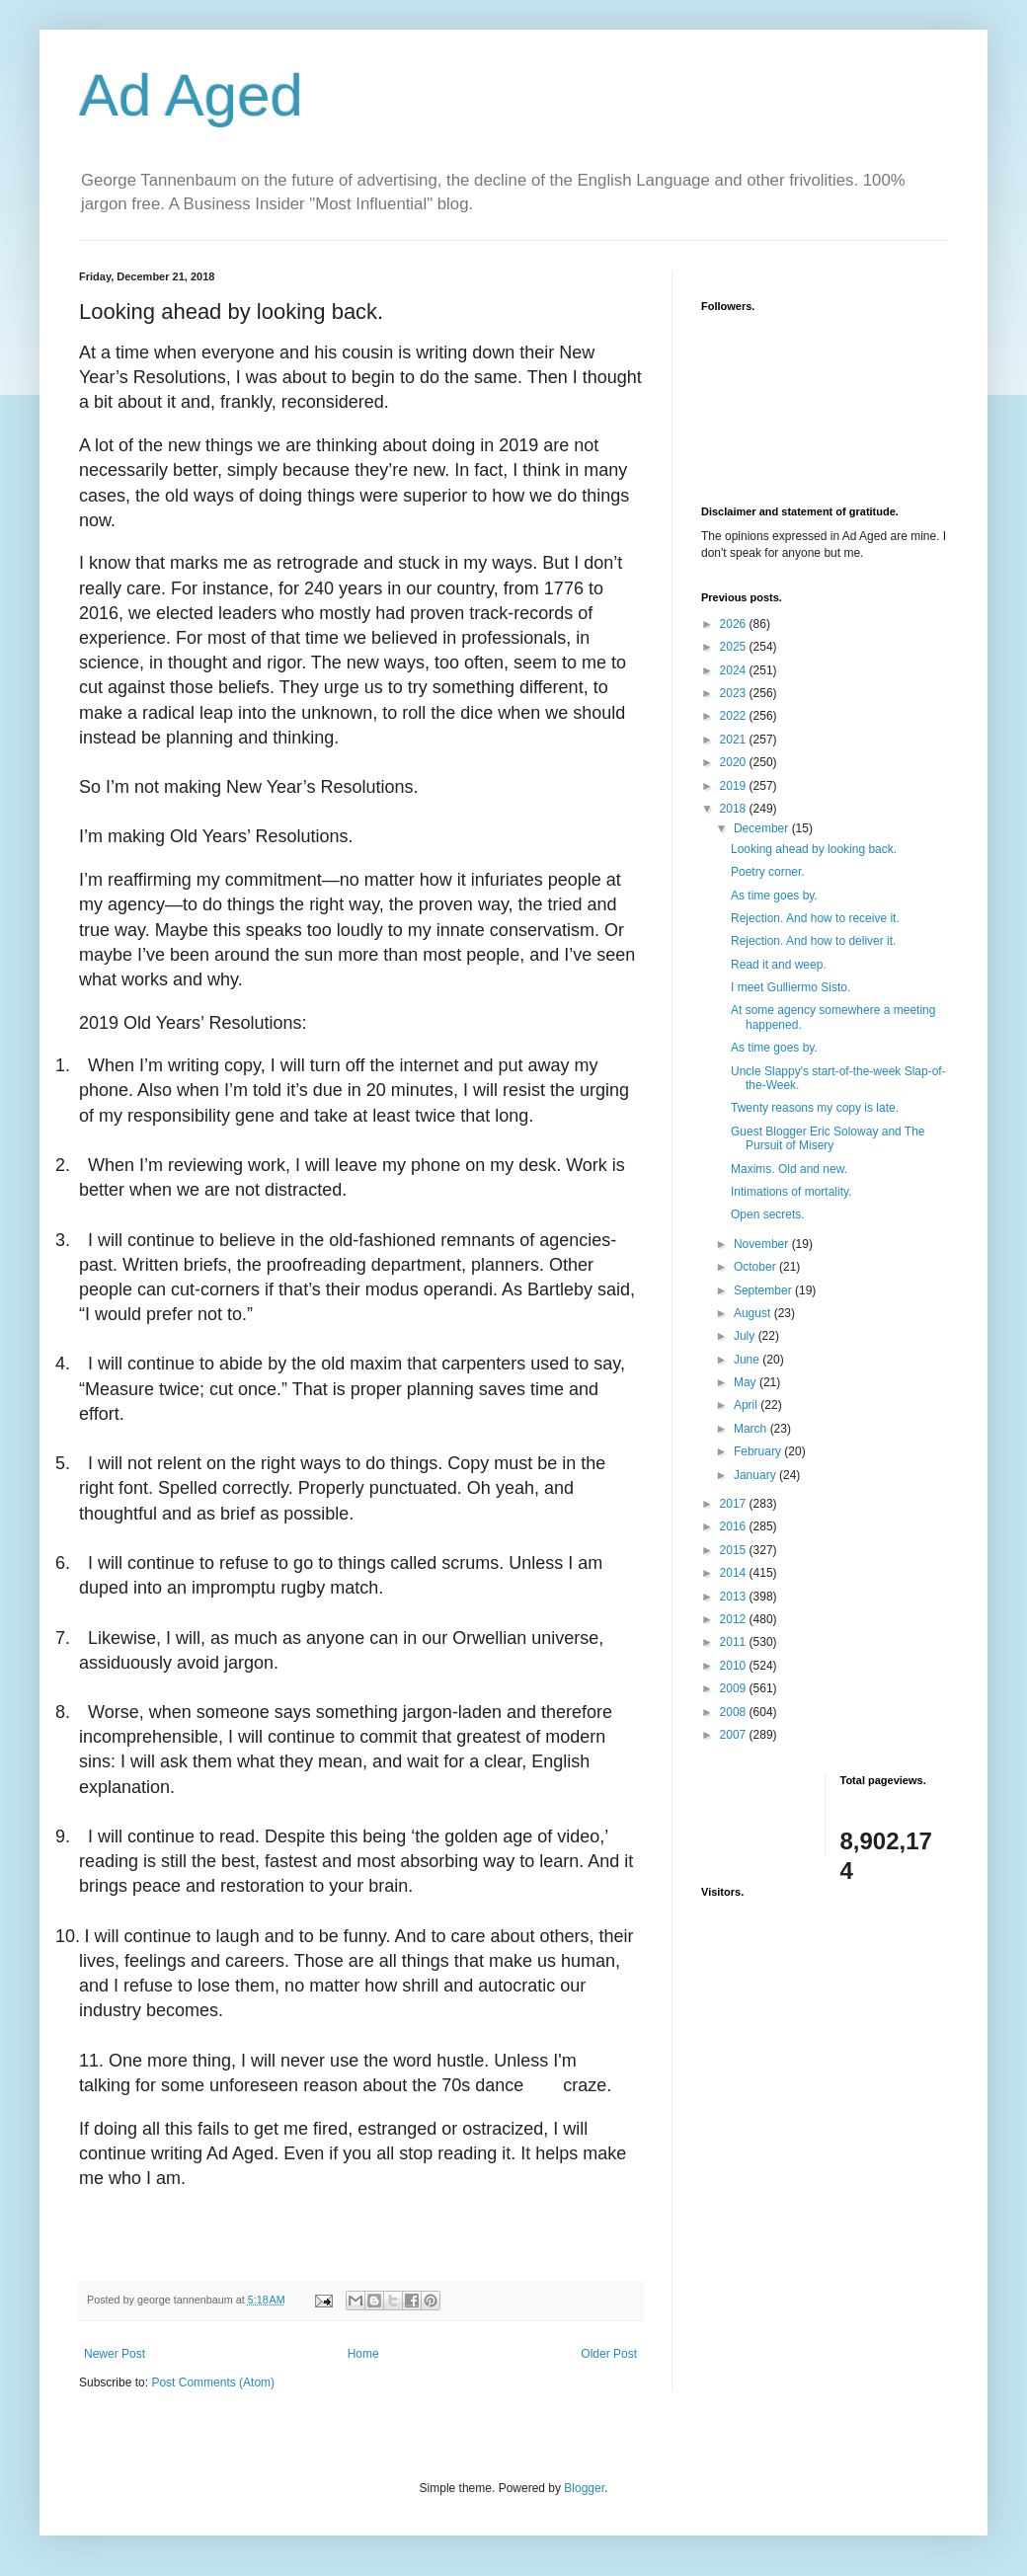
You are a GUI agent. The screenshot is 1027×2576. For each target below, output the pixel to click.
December (763, 828)
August (754, 1313)
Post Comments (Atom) (213, 2382)
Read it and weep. (779, 965)
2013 (735, 1596)
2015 (735, 1550)
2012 (735, 1619)
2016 (735, 1526)
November (763, 1244)
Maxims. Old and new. (789, 1169)
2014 (735, 1573)
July (746, 1336)
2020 (735, 762)
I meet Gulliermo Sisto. (790, 987)
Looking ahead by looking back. (814, 849)
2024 (735, 670)
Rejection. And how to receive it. (815, 918)
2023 (735, 693)
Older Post (609, 2354)
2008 (735, 1712)
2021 (735, 739)
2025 (735, 647)
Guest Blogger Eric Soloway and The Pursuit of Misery (828, 1138)
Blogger (584, 2488)
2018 (735, 809)
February (759, 1451)
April (747, 1405)
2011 (735, 1642)
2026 (735, 624)
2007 (735, 1735)
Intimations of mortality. (791, 1192)
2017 (735, 1504)
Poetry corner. (768, 872)
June (748, 1359)
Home (363, 2354)
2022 (735, 716)
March (752, 1429)
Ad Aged (191, 95)
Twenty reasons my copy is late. (815, 1108)
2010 (735, 1666)
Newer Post (114, 2354)
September (764, 1290)
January (756, 1475)
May (746, 1382)
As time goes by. (774, 895)
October (756, 1267)
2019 (735, 786)
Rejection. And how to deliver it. (813, 941)
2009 (735, 1688)
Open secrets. (768, 1214)
